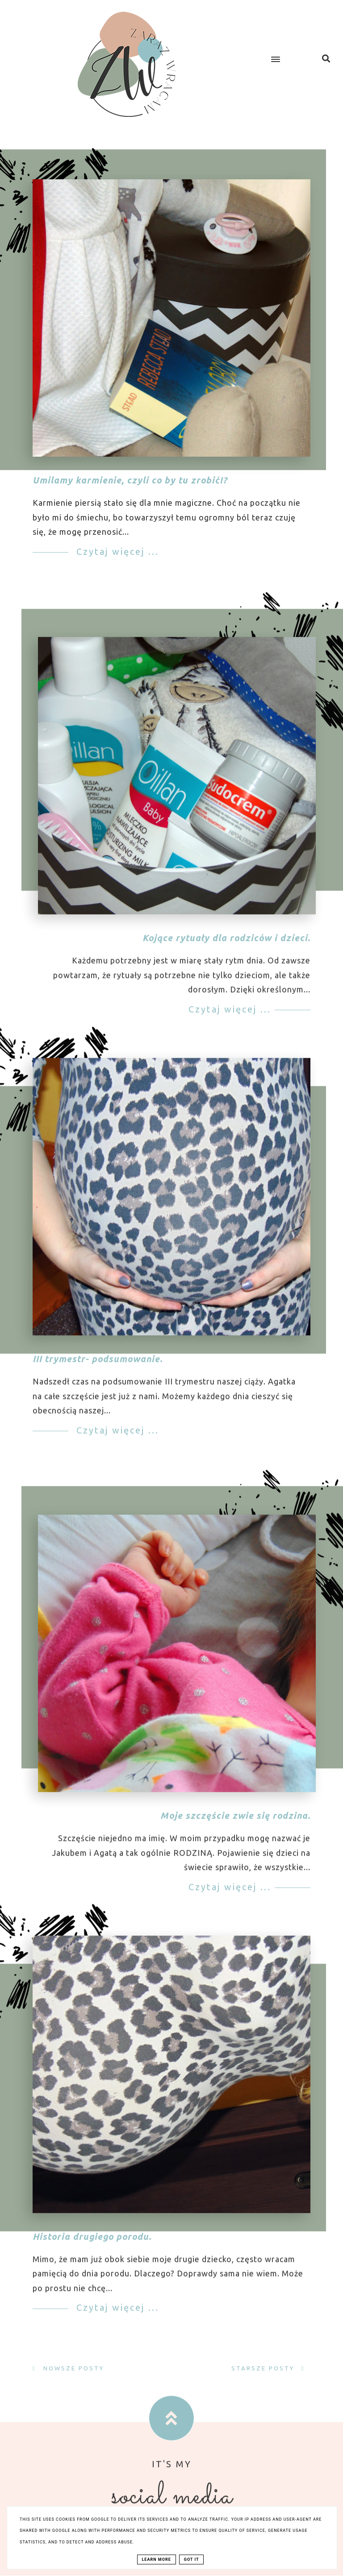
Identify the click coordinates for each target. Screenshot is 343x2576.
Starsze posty (264, 2368)
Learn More (156, 2559)
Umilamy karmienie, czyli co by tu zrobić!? (130, 480)
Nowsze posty (72, 2368)
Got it (191, 2559)
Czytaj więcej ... (116, 551)
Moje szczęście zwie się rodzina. (235, 1827)
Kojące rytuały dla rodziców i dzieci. (226, 950)
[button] (283, 52)
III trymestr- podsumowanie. (98, 1371)
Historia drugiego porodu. (92, 2248)
